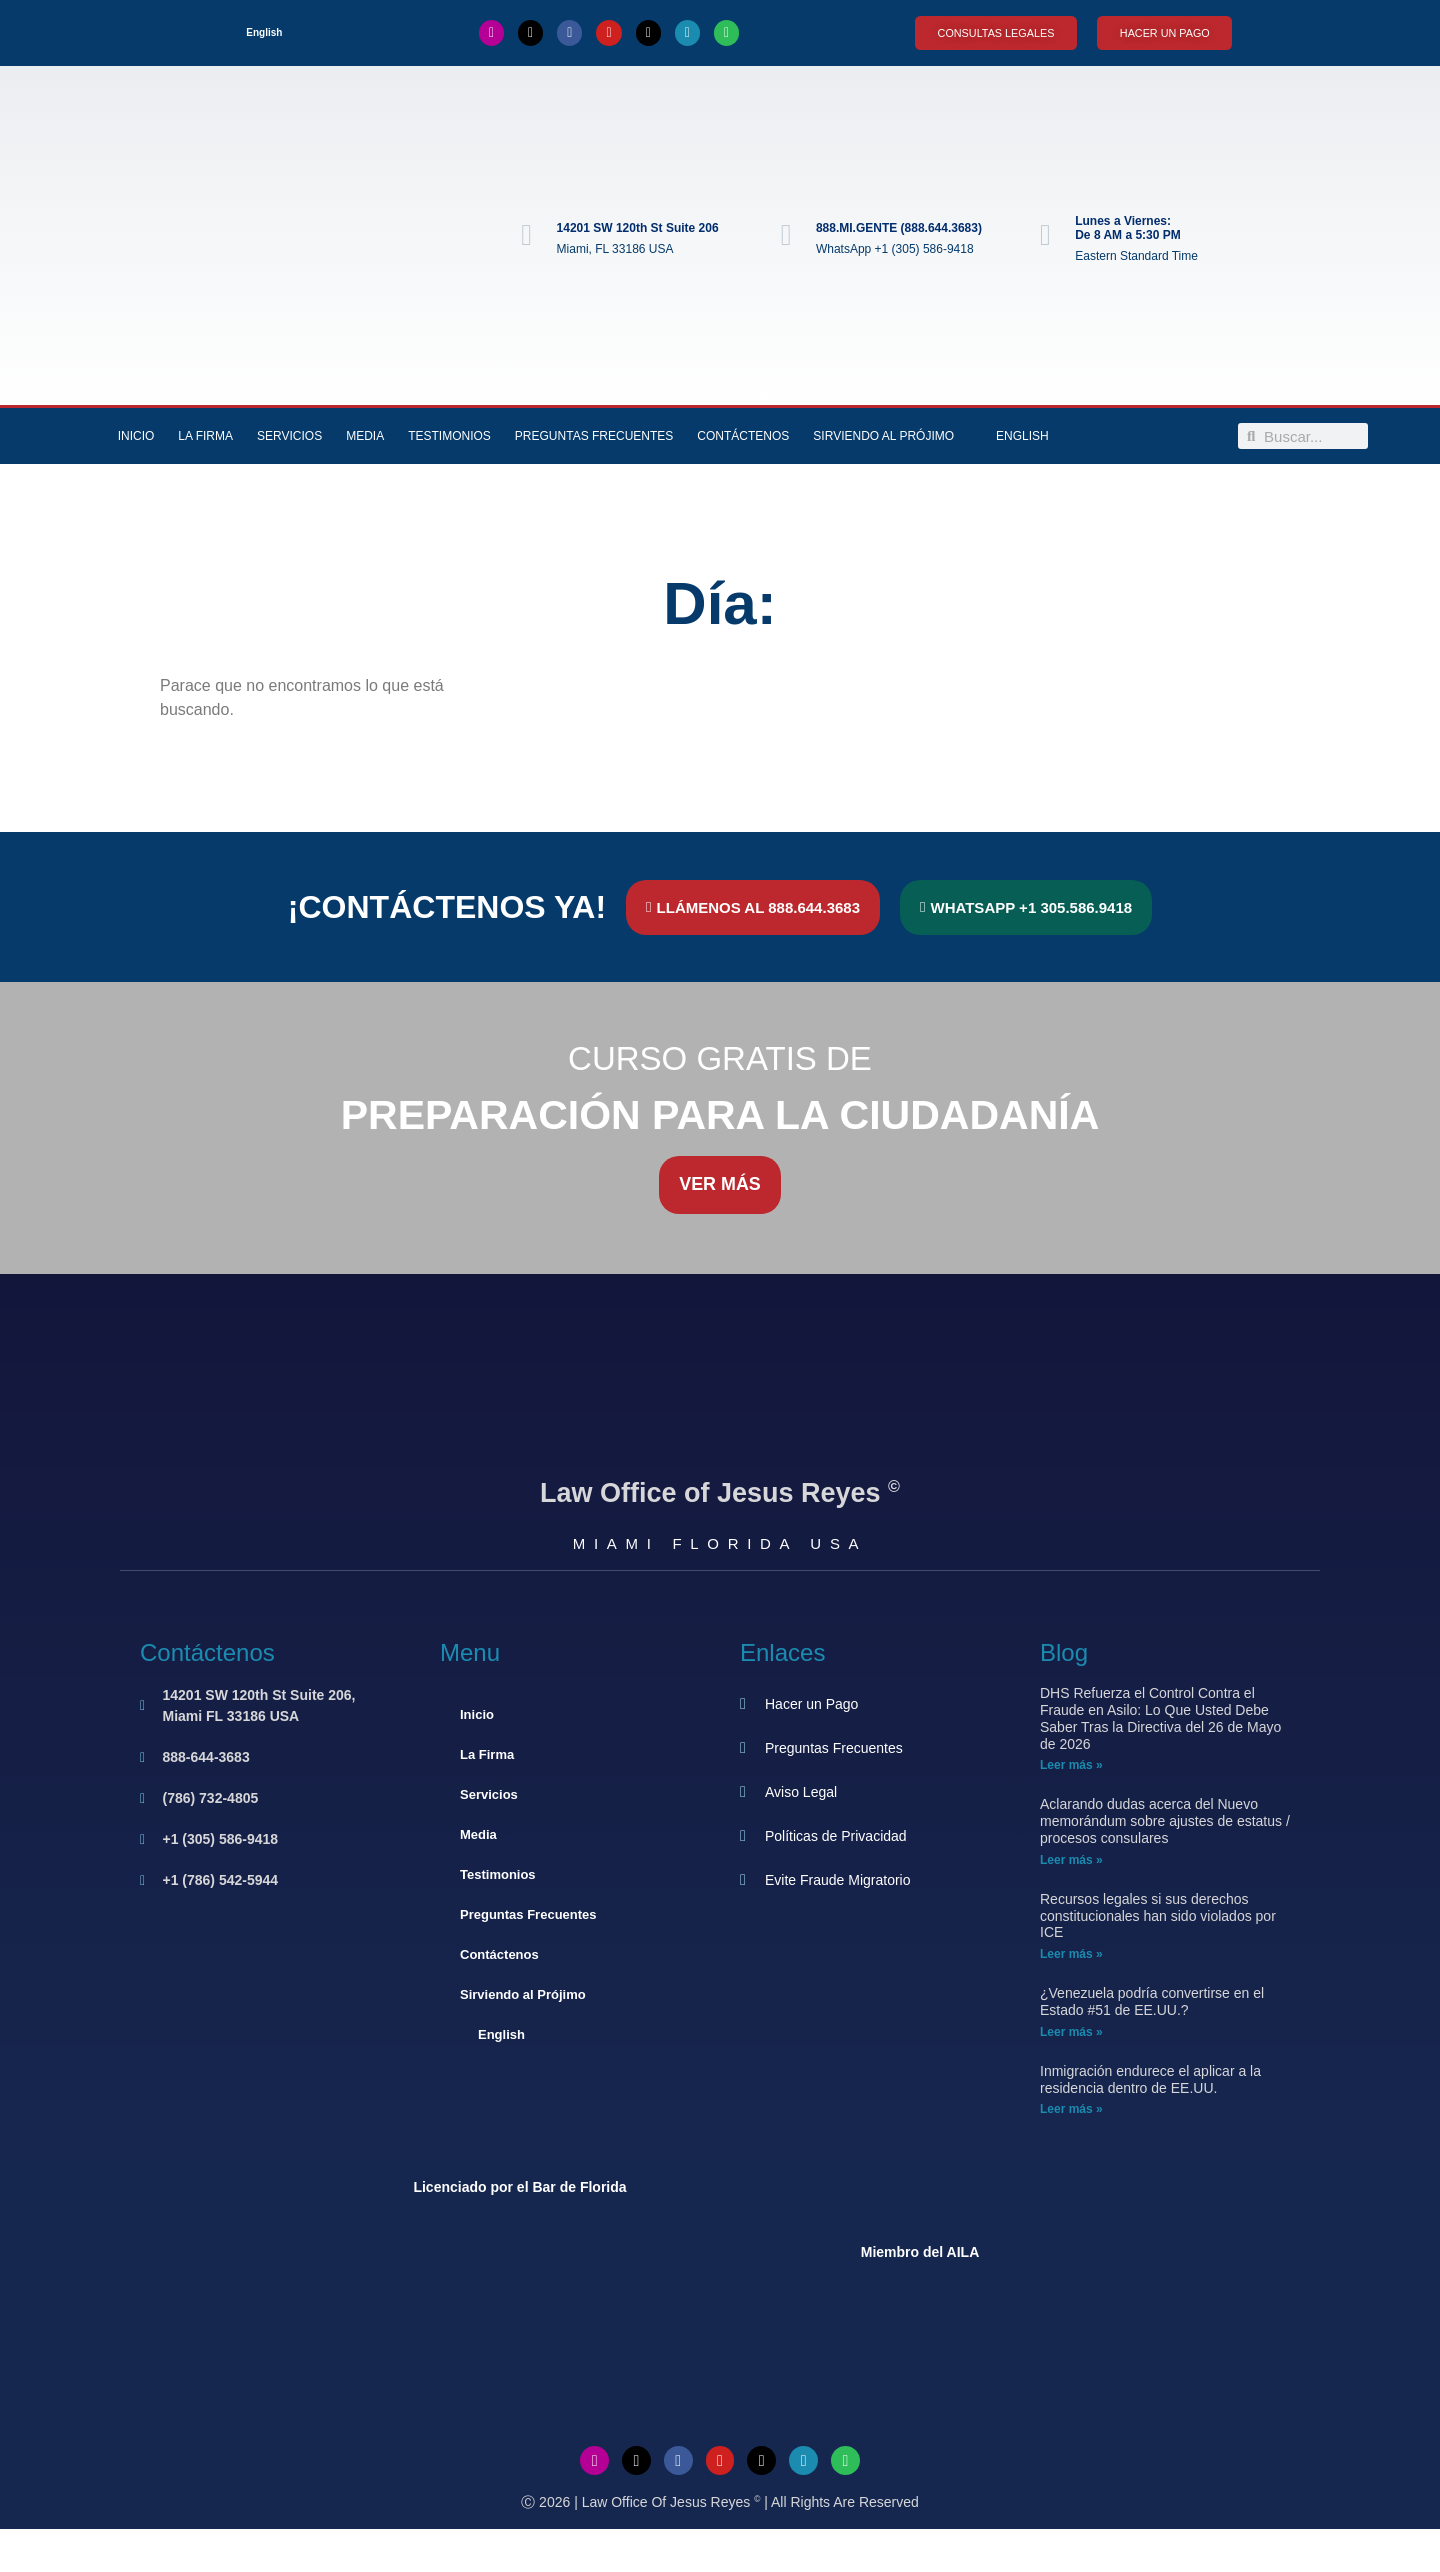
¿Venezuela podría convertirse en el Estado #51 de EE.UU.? (1152, 2001)
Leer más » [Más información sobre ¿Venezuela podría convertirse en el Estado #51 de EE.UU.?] (1071, 2032)
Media (365, 436)
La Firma (205, 436)
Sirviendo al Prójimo (883, 436)
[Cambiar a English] (255, 33)
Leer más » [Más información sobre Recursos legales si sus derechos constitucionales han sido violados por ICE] (1071, 1954)
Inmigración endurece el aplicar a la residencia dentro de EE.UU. (1150, 2079)
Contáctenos (743, 436)
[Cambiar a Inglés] (720, 2550)
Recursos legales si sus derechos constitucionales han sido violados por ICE (1158, 1916)
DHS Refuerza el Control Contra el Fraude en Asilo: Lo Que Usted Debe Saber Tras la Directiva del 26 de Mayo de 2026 (1160, 1718)
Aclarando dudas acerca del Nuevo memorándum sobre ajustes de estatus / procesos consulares (1165, 1822)
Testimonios (449, 436)
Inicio (136, 436)
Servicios (289, 436)
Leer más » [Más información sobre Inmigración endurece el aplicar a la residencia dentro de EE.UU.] (1071, 2110)
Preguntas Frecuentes (594, 436)
